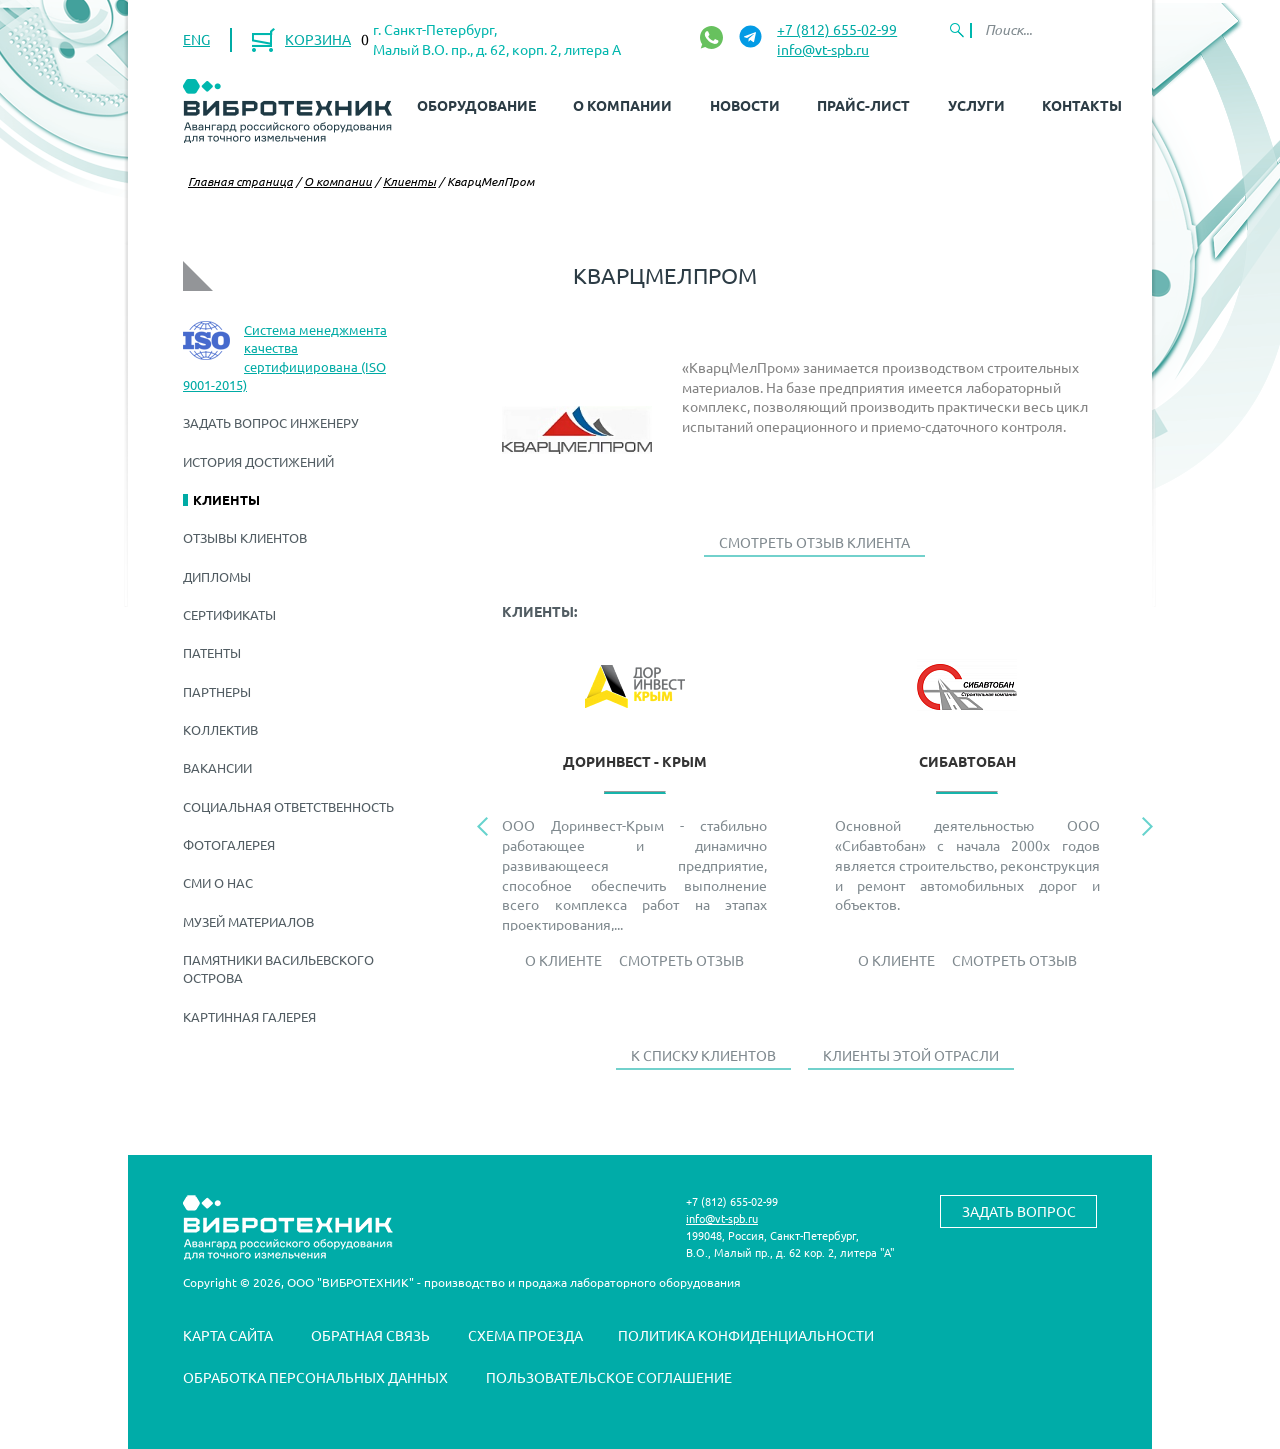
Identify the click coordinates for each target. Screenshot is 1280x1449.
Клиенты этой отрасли (911, 1055)
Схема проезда (525, 1335)
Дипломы (217, 576)
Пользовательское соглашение (609, 1377)
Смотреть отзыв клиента (814, 542)
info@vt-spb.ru (823, 49)
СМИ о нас (218, 882)
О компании (622, 105)
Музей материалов (248, 921)
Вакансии (217, 767)
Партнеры (217, 691)
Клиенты (409, 181)
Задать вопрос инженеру (271, 422)
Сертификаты (229, 614)
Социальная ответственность (288, 806)
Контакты (1082, 105)
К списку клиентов (703, 1055)
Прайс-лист (863, 105)
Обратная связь (370, 1335)
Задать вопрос (1019, 1211)
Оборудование (476, 105)
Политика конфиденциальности (746, 1335)
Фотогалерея (229, 844)
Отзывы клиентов (245, 537)
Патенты (212, 652)
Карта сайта (228, 1335)
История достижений (258, 461)
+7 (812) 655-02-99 (837, 29)
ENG (196, 39)
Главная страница (240, 181)
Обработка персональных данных (315, 1377)
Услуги (976, 105)
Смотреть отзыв (681, 960)
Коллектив (220, 729)
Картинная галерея (249, 1016)
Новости (745, 105)
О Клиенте (563, 960)
